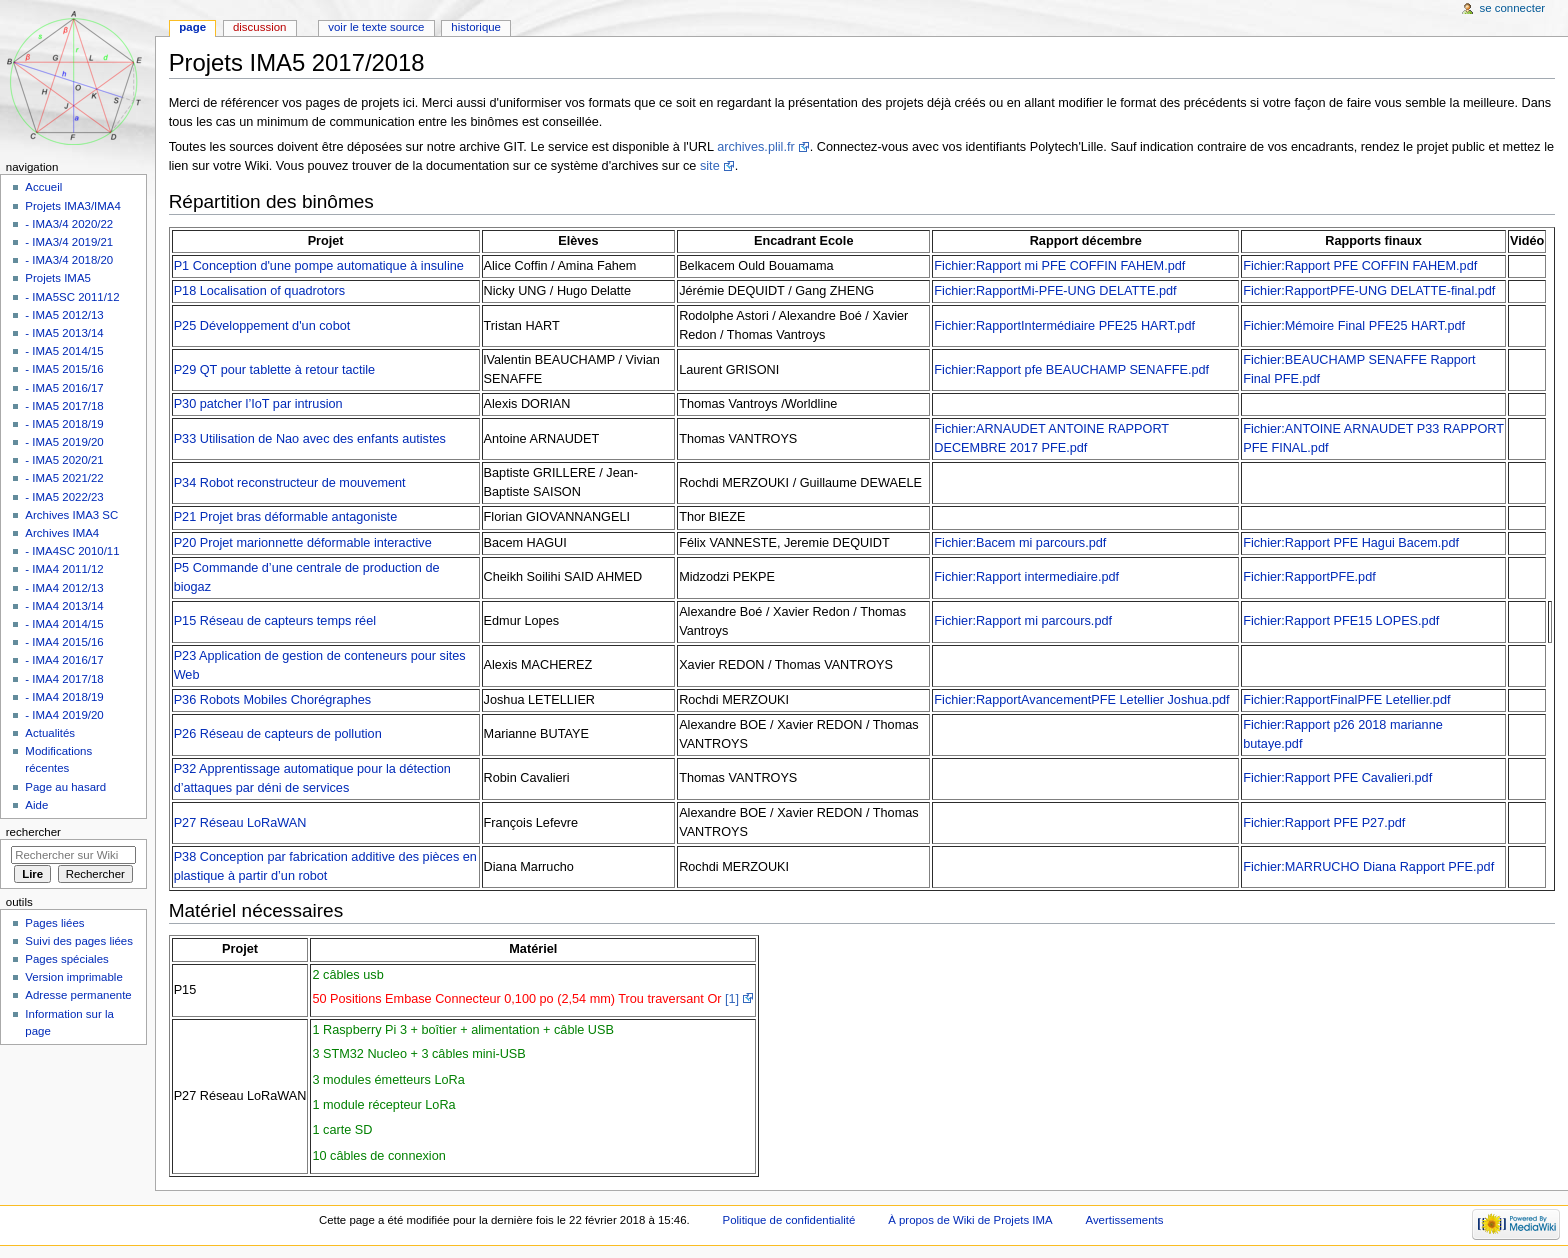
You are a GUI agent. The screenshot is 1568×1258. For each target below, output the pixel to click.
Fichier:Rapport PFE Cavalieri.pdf (1337, 778)
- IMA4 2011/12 (64, 569)
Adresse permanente (78, 995)
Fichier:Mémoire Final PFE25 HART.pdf (1354, 326)
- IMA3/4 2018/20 (69, 260)
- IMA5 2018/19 (64, 424)
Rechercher (33, 832)
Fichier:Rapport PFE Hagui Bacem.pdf (1351, 543)
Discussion (259, 27)
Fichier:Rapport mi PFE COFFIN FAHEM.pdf (1059, 266)
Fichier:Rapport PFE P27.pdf (1324, 823)
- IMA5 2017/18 (64, 406)
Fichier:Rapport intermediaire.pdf (1026, 577)
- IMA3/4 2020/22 (69, 224)
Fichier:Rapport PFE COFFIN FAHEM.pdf (1360, 266)
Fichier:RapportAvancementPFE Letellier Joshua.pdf (1081, 700)
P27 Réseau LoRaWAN (240, 823)
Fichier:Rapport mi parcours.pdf (1023, 621)
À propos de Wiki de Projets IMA (970, 1220)
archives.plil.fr (756, 147)
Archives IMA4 (62, 533)
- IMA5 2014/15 (64, 351)
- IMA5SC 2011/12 (72, 297)
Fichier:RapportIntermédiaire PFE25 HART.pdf (1064, 326)
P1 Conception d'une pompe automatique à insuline (319, 266)
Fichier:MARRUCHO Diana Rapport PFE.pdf (1368, 867)
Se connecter (1513, 8)
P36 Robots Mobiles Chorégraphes (272, 700)
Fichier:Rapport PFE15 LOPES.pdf (1341, 621)
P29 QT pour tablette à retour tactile (274, 370)
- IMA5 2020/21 (64, 460)
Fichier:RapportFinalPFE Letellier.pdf (1346, 700)
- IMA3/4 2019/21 (69, 242)
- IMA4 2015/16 (64, 642)
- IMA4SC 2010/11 (72, 551)
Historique (476, 27)
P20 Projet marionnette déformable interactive (303, 543)
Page (192, 27)
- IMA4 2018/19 (64, 697)
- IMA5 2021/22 (64, 478)
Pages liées (54, 923)
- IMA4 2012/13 (64, 588)
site (710, 166)
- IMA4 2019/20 (64, 715)
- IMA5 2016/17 (64, 388)
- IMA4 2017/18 (64, 679)
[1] (732, 999)
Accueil (43, 187)
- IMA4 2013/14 (64, 606)
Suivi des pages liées (79, 941)
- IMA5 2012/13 (64, 315)
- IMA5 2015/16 (64, 369)
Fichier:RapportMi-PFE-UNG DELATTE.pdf (1055, 291)
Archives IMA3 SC (71, 515)
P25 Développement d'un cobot (262, 326)
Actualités (50, 733)
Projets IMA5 (58, 278)
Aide (36, 805)
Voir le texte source (376, 27)
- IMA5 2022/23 (64, 497)
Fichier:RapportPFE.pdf (1309, 577)
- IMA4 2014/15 (64, 624)
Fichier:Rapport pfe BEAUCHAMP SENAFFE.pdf (1071, 370)
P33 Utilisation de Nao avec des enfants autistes (310, 439)
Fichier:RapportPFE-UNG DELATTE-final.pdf (1369, 291)
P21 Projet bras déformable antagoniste (286, 517)
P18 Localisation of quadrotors (259, 291)
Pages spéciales (66, 959)
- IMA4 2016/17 (64, 660)
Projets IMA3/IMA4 (72, 206)
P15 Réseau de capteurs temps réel (275, 621)
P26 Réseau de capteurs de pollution (278, 734)
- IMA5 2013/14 (64, 333)
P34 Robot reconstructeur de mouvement (290, 483)
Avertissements (1125, 1220)
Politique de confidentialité (789, 1220)
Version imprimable (73, 977)
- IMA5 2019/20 (64, 442)
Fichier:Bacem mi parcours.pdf (1020, 543)
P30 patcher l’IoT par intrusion (258, 404)
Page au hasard (65, 787)
